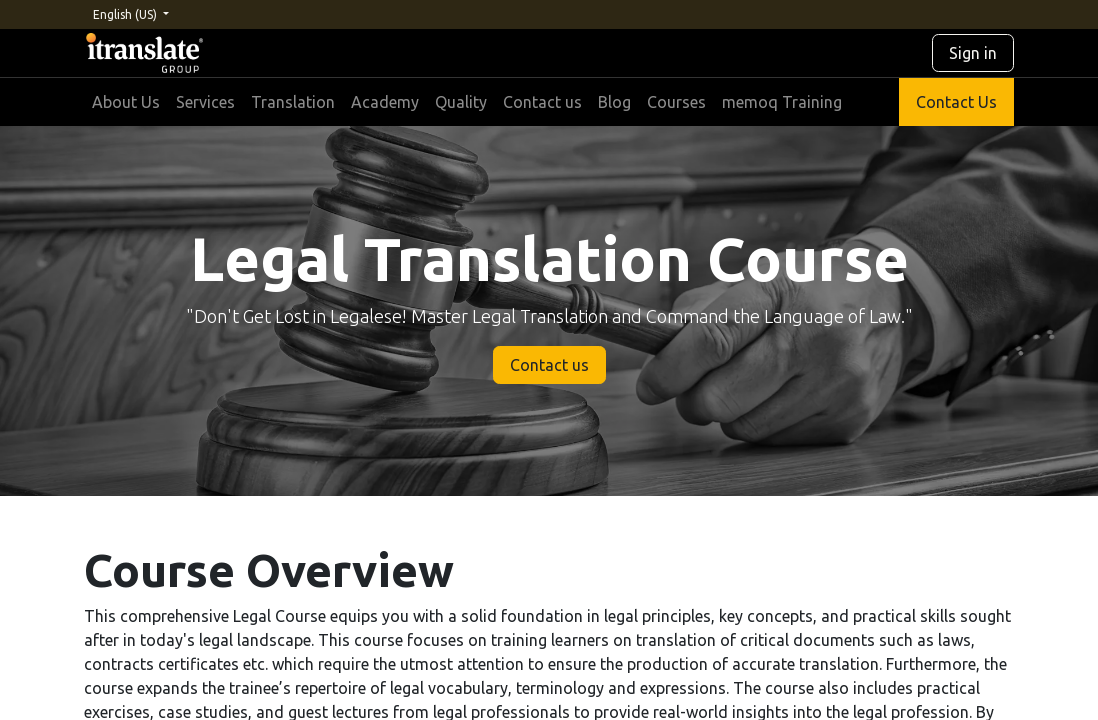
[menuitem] (126, 102)
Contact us (549, 365)
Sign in (973, 53)
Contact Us (956, 102)
